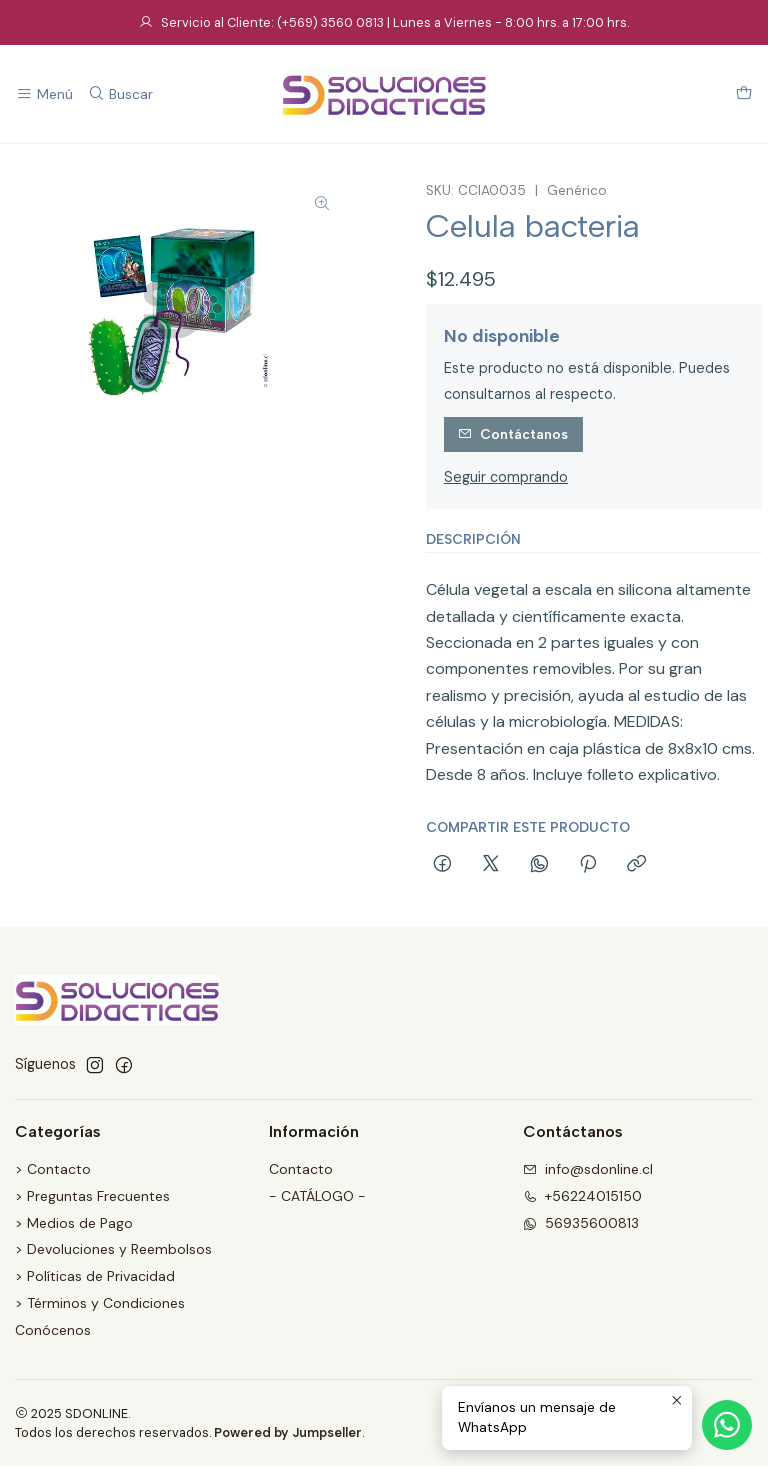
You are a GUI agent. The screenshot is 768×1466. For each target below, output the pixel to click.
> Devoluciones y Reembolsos (113, 1249)
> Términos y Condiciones (100, 1303)
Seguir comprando (506, 477)
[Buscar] (119, 94)
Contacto (301, 1169)
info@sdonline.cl (588, 1169)
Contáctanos (513, 434)
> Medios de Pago (74, 1223)
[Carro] (744, 94)
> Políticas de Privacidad (95, 1276)
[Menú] (44, 94)
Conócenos (53, 1330)
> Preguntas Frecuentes (92, 1196)
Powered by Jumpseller (288, 1432)
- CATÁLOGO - (317, 1196)
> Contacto (53, 1169)
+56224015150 (582, 1196)
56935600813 (581, 1223)
